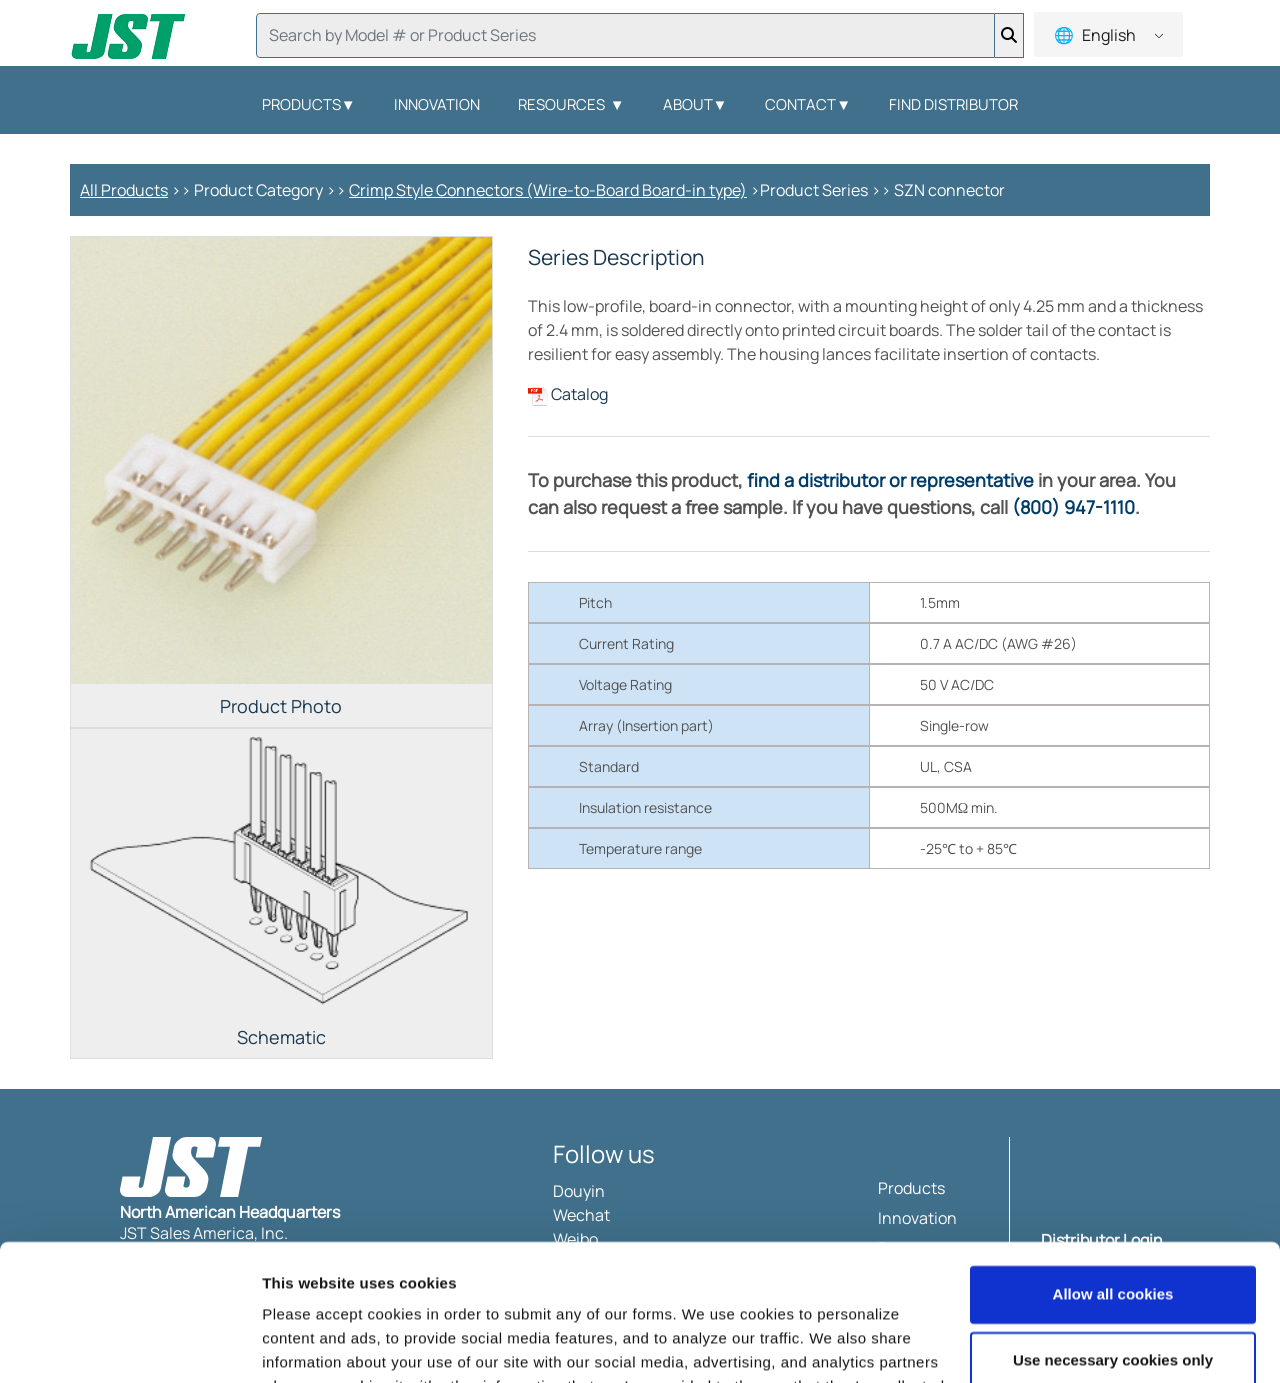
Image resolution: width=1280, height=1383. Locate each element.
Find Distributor (953, 104)
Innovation (437, 104)
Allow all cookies (1113, 1172)
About (695, 104)
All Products (124, 190)
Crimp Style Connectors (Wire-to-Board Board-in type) (548, 190)
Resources (571, 104)
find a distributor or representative (890, 480)
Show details (308, 1343)
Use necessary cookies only (1113, 1237)
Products (309, 104)
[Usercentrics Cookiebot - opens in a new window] (129, 1344)
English (1107, 35)
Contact (808, 104)
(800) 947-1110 (1073, 507)
